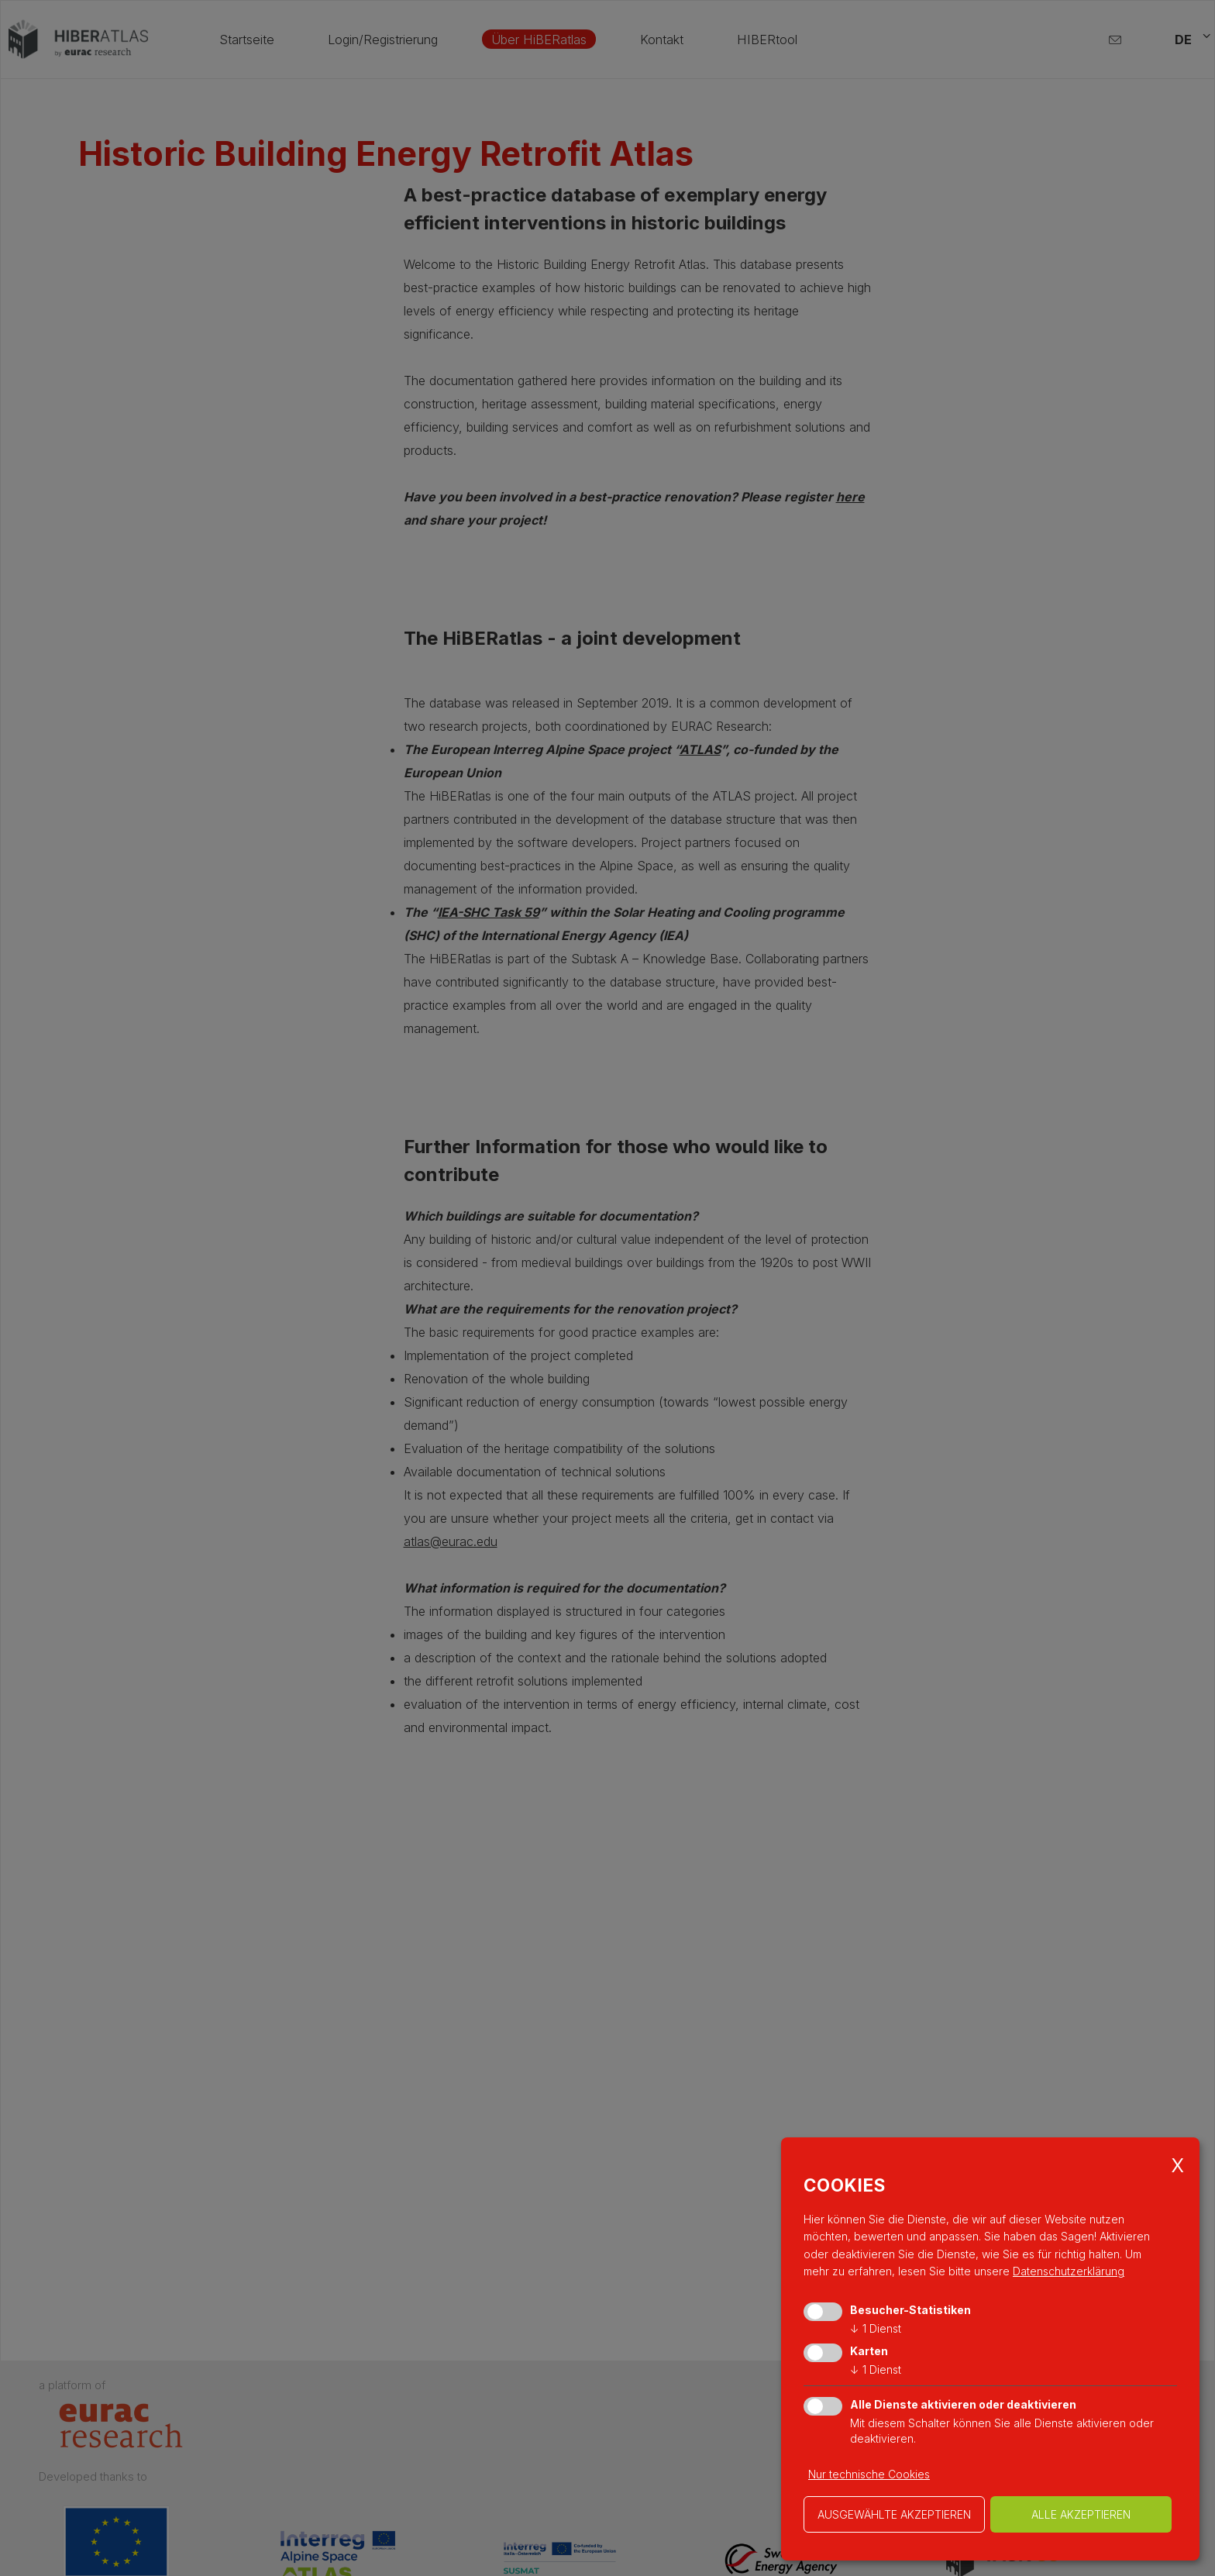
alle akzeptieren (1081, 2514)
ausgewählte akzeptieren (894, 2514)
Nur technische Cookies (869, 2474)
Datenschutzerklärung (1068, 2271)
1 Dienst (875, 2328)
